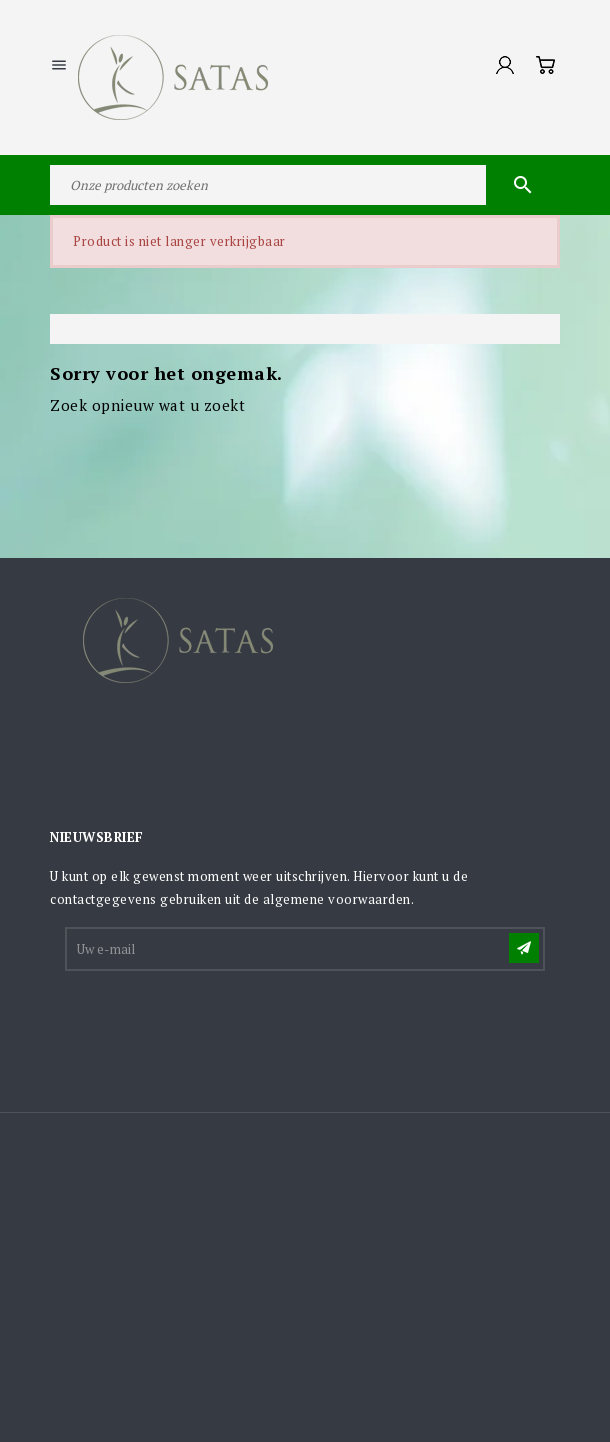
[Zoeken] (305, 185)
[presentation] (219, 1023)
